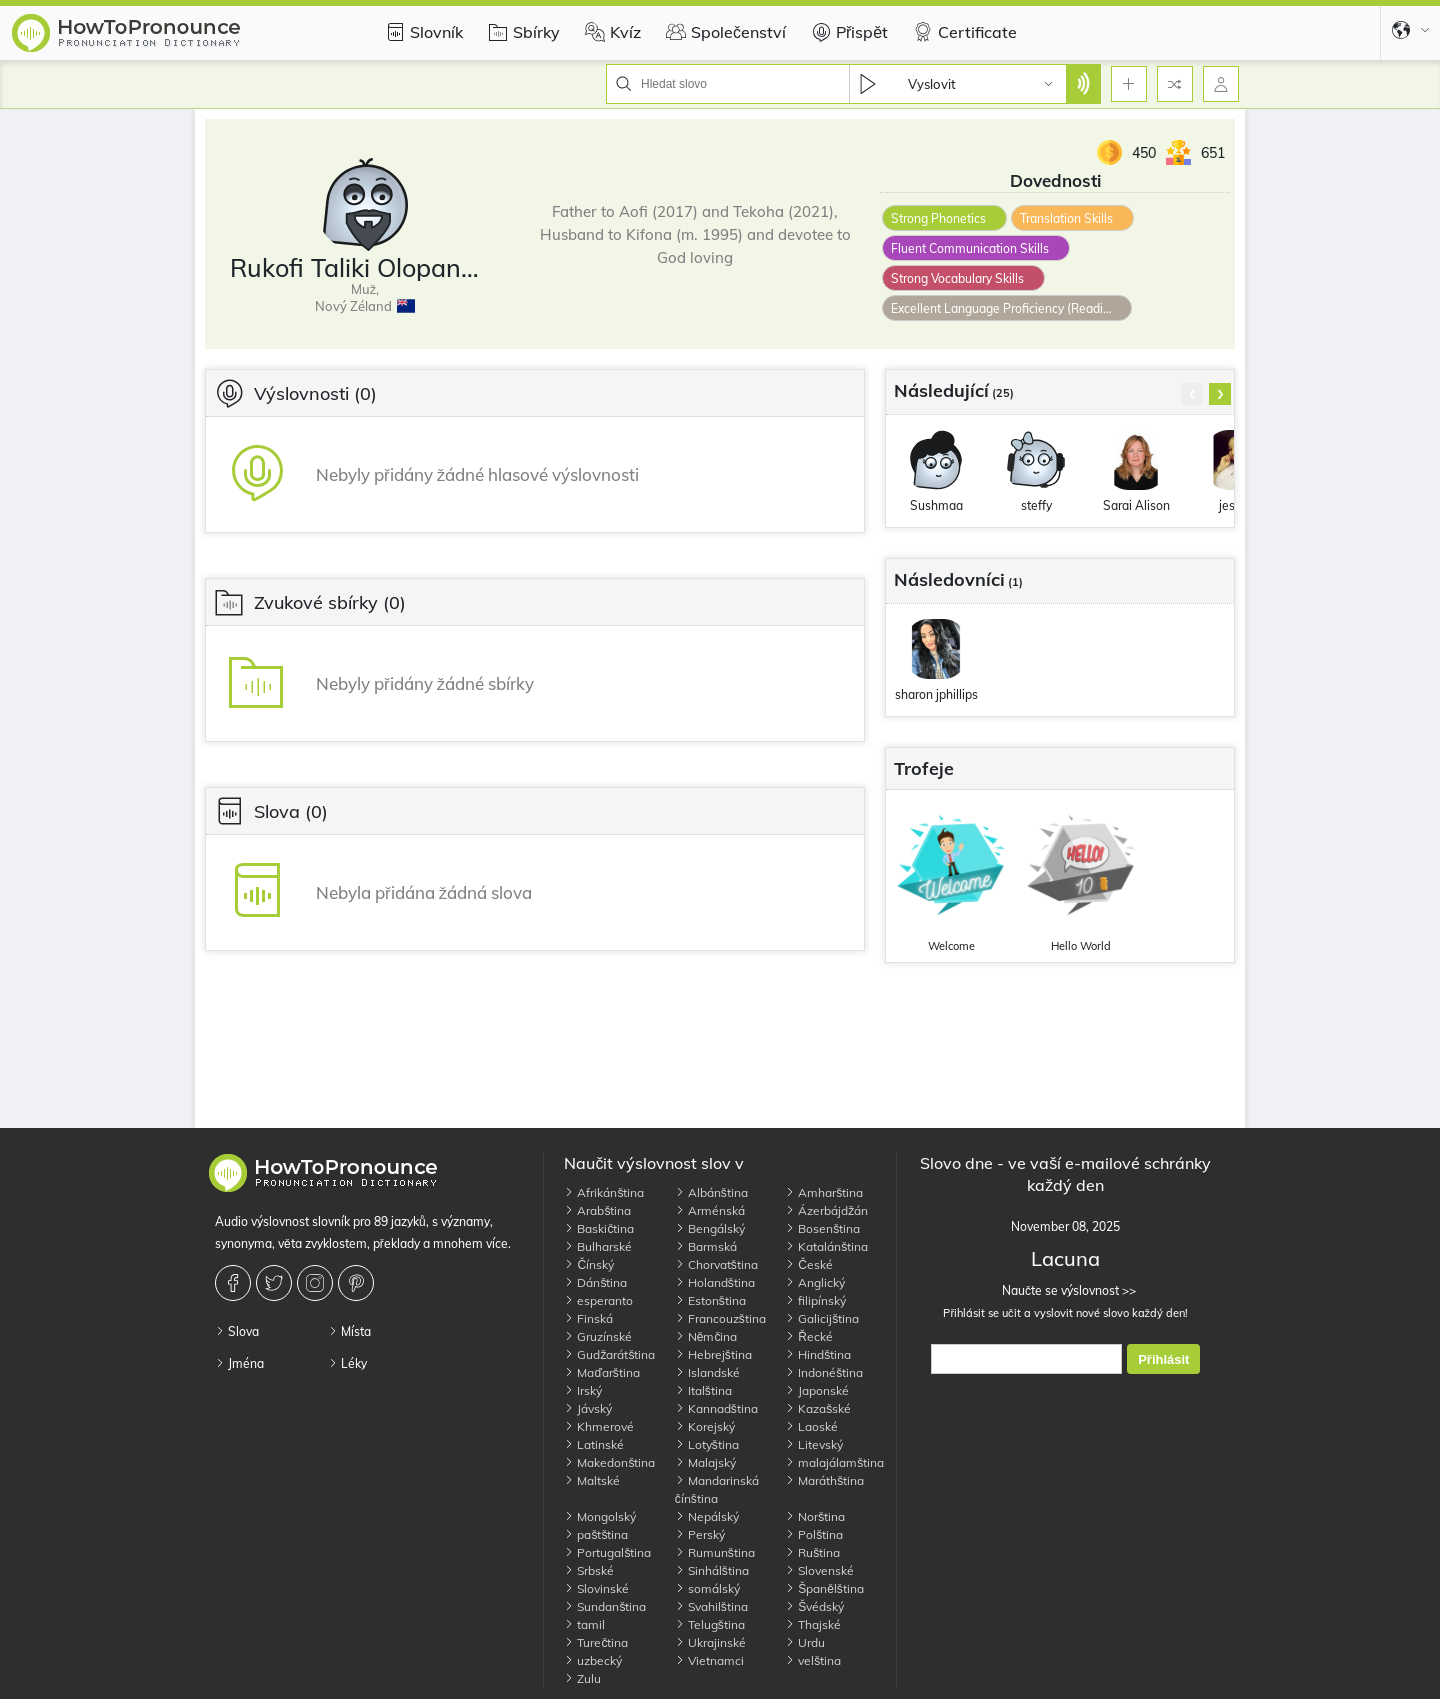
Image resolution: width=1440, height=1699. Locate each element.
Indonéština (824, 1372)
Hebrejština (713, 1354)
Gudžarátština (609, 1354)
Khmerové (599, 1426)
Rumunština (715, 1552)
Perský (700, 1534)
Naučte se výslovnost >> (1065, 1290)
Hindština (818, 1354)
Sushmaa (936, 505)
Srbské (589, 1570)
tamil (584, 1624)
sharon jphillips (936, 694)
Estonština (710, 1300)
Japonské (817, 1390)
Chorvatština (716, 1264)
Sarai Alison (1136, 505)
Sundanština (605, 1606)
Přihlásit (1163, 1359)
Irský (583, 1390)
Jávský (588, 1408)
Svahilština (711, 1606)
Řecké (809, 1336)
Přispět (847, 32)
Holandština (715, 1282)
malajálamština (834, 1462)
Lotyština (707, 1444)
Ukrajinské (710, 1642)
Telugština (710, 1624)
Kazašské (818, 1408)
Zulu (582, 1678)
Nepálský (707, 1516)
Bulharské (598, 1246)
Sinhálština (712, 1570)
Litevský (814, 1444)
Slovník (421, 32)
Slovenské (819, 1570)
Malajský (705, 1462)
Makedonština (609, 1462)
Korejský (705, 1426)
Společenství (723, 32)
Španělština (824, 1588)
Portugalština (607, 1552)
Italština (703, 1390)
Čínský (589, 1264)
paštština (596, 1534)
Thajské (813, 1624)
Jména (239, 1363)
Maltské (592, 1480)
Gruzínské (598, 1336)
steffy (1036, 505)
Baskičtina (599, 1228)
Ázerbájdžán (826, 1210)
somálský (707, 1588)
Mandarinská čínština (717, 1489)
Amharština (824, 1192)
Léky (347, 1363)
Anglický (815, 1282)
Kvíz (610, 32)
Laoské (811, 1426)
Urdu (805, 1642)
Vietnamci (709, 1660)
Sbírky (521, 32)
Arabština (597, 1210)
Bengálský (710, 1228)
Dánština (595, 1282)
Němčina (706, 1336)
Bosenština (822, 1228)
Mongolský (600, 1516)
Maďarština (601, 1372)
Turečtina (596, 1642)
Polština (814, 1534)
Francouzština (720, 1318)
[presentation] (1192, 394)
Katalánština (826, 1246)
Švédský (814, 1606)
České (809, 1264)
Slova (237, 1331)
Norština (815, 1516)
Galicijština (822, 1318)
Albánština (711, 1192)
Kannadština (716, 1408)
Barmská (706, 1246)
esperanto (598, 1300)
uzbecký (593, 1660)
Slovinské (596, 1588)
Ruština (812, 1552)
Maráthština (824, 1480)
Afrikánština (604, 1192)
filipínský (815, 1300)
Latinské (594, 1444)
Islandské (707, 1372)
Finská (588, 1318)
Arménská (710, 1210)
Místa (349, 1331)
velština (813, 1660)
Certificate (962, 32)
